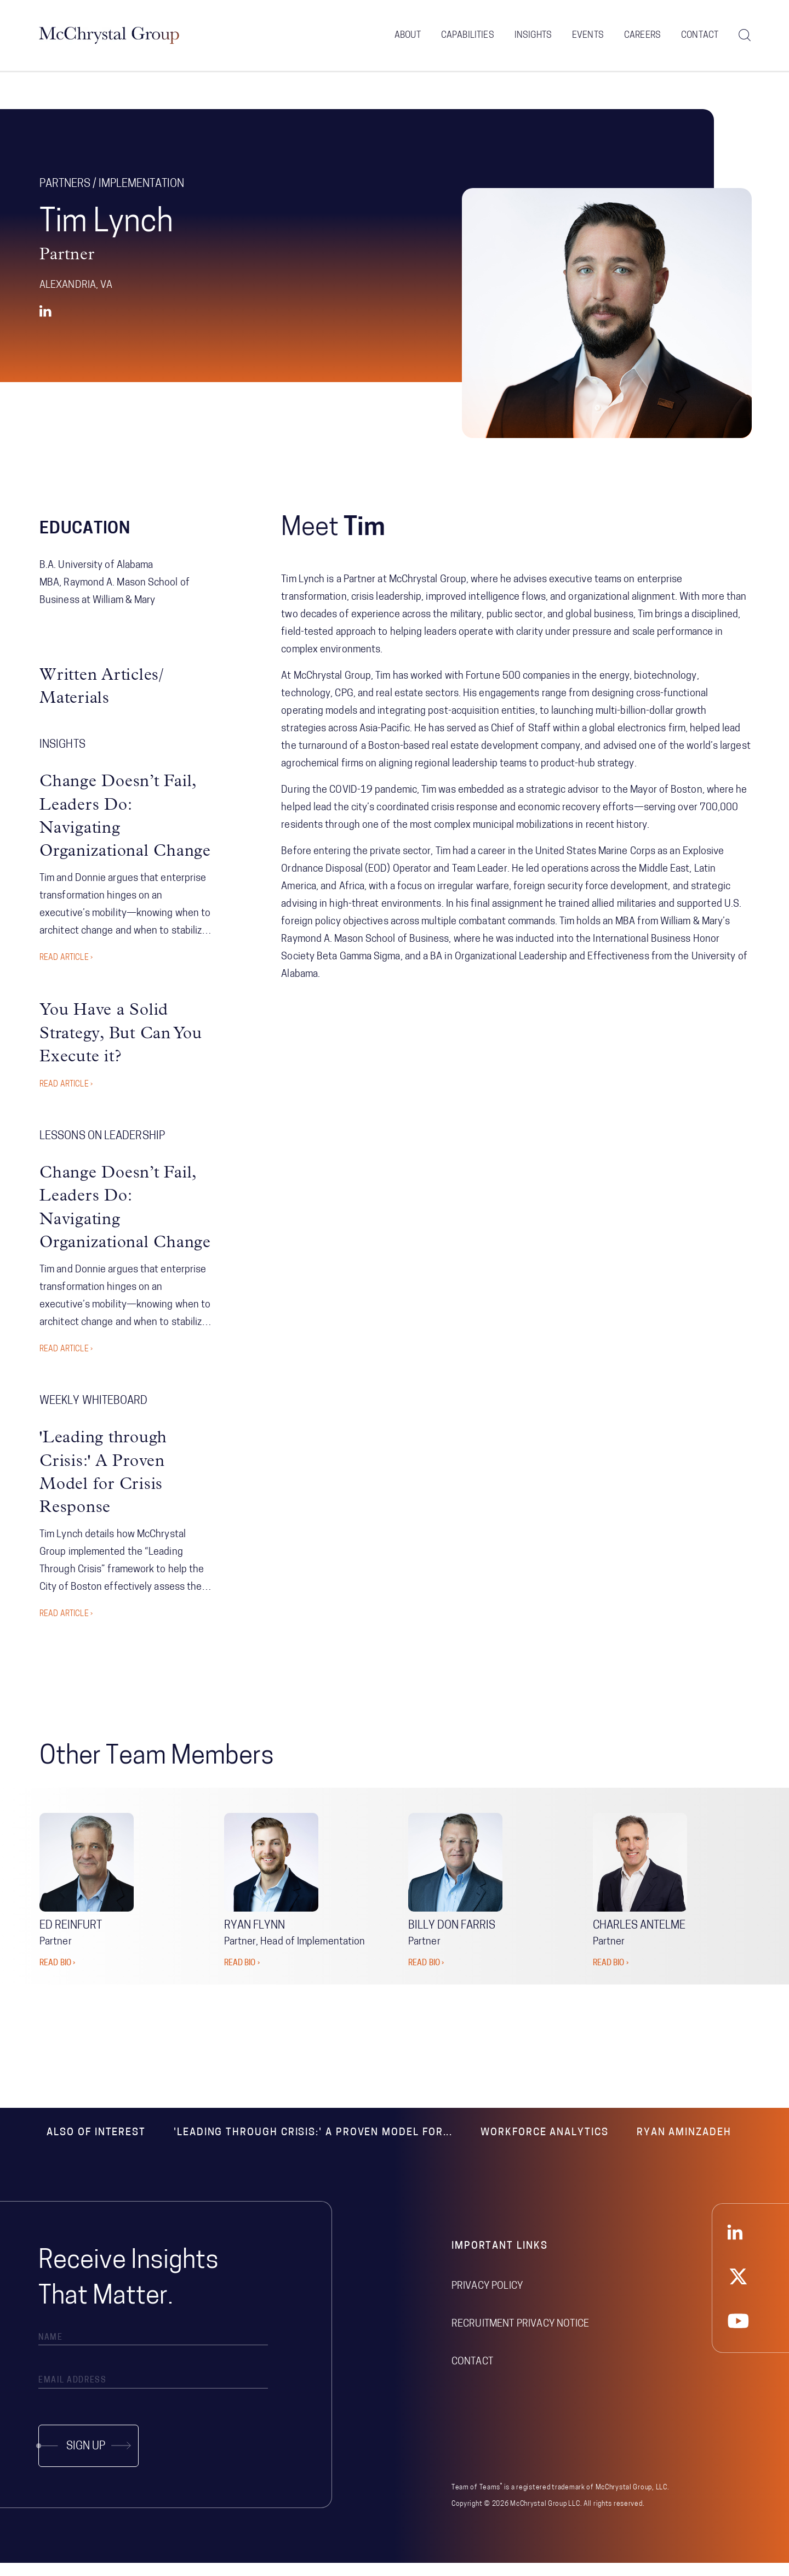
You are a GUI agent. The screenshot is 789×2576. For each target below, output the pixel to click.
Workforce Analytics (544, 2146)
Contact (699, 38)
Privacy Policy (487, 2299)
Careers (642, 38)
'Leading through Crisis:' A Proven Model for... (313, 2146)
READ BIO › (57, 1976)
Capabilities (467, 38)
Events (588, 38)
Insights (533, 38)
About (408, 38)
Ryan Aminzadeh (684, 2146)
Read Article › (66, 972)
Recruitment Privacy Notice (520, 2337)
